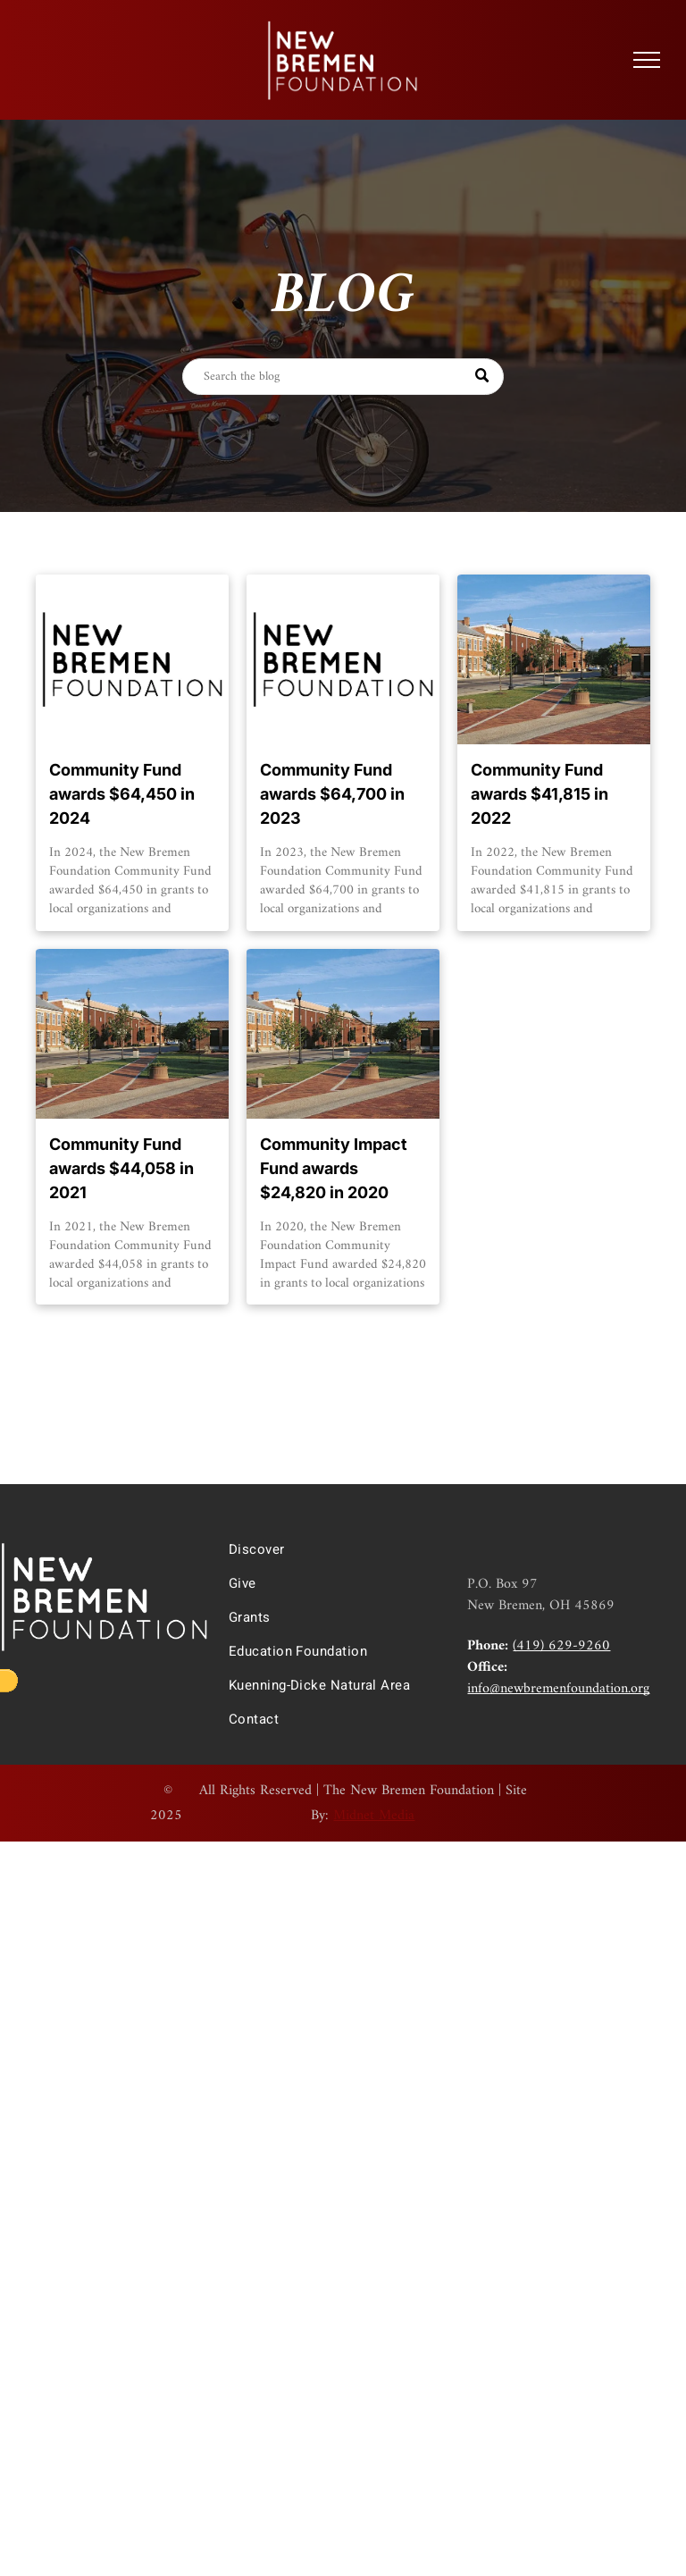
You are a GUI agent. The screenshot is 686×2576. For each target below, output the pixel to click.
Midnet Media (373, 1815)
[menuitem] (334, 1549)
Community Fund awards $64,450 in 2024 (122, 793)
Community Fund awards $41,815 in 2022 (539, 793)
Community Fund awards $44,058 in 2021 (121, 1168)
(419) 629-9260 (561, 1645)
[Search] (343, 376)
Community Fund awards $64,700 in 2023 (332, 793)
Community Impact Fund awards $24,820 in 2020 (333, 1168)
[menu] (646, 60)
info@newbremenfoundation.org (558, 1688)
